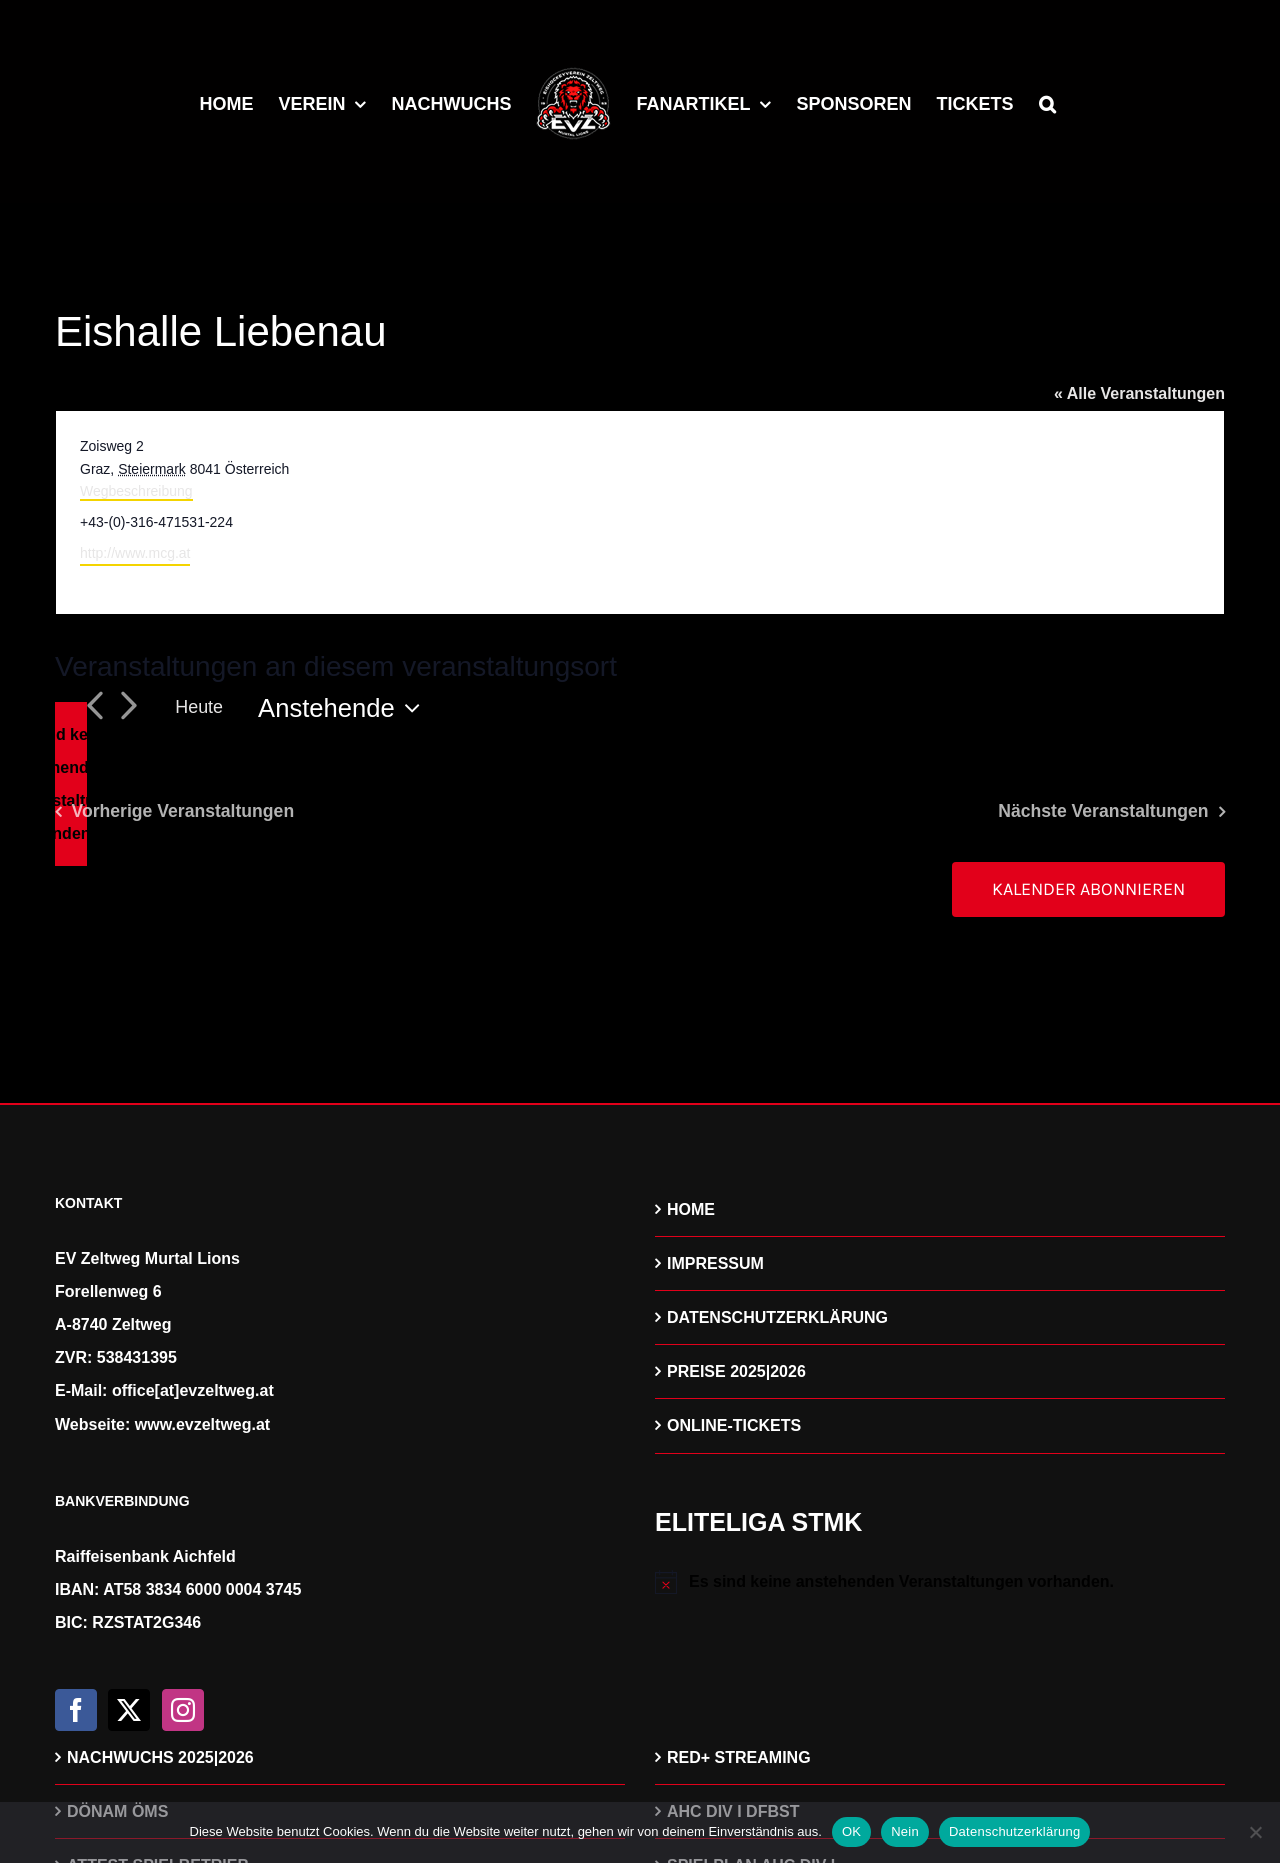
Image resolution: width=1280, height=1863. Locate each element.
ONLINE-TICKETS (734, 1425)
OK (851, 1831)
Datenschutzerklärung (1014, 1831)
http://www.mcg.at (135, 553)
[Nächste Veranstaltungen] (128, 707)
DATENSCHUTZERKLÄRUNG (777, 1317)
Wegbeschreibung (136, 491)
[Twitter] (129, 1710)
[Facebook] (76, 1710)
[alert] (71, 784)
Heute (199, 707)
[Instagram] (183, 1710)
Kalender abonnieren (1088, 889)
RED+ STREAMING (739, 1757)
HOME (691, 1209)
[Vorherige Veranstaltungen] (94, 707)
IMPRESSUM (715, 1263)
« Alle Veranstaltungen (1139, 393)
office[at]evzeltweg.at (193, 1390)
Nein (905, 1831)
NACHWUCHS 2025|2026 (160, 1757)
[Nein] (1255, 1832)
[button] (1047, 102)
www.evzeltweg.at (202, 1424)
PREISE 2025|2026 (736, 1371)
